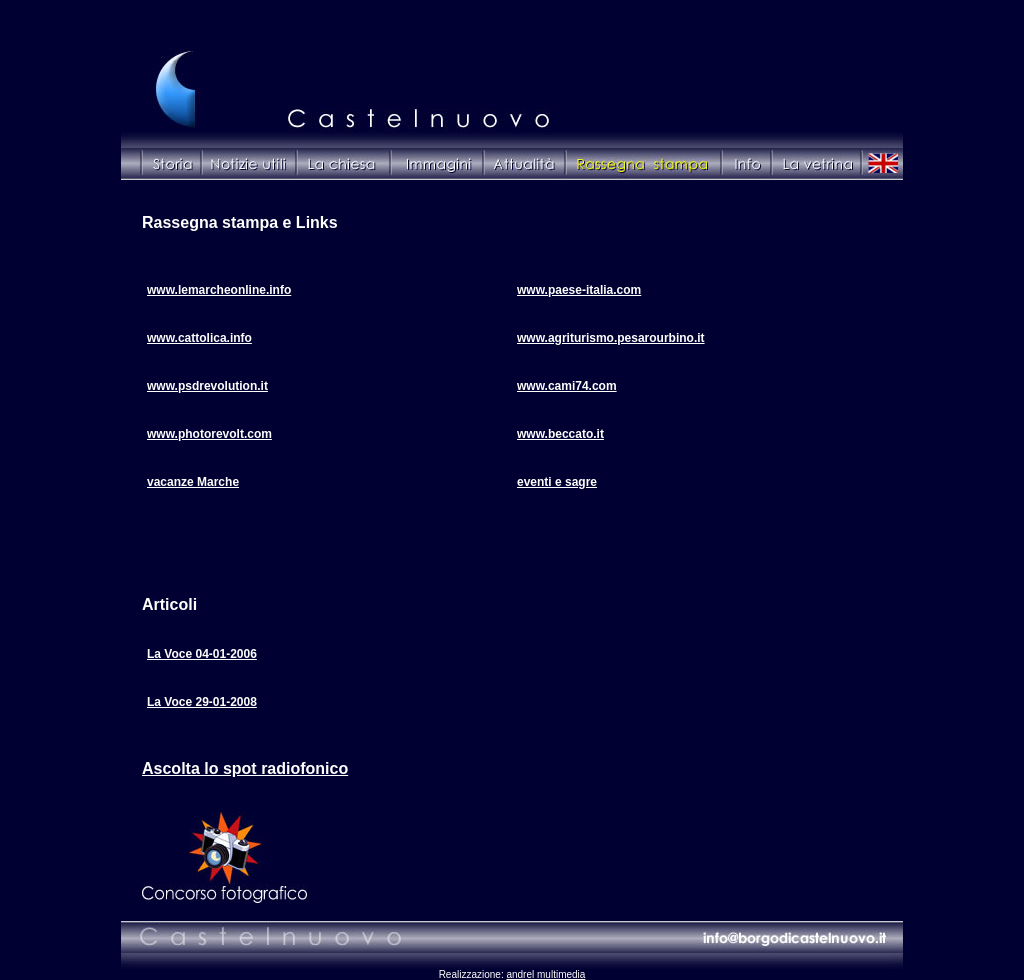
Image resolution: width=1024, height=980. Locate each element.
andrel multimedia (545, 974)
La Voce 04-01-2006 (202, 654)
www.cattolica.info (199, 338)
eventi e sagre (557, 482)
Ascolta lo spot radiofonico (245, 768)
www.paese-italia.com (579, 290)
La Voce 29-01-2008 (202, 702)
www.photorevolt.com (209, 434)
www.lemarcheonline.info (219, 290)
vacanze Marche (193, 482)
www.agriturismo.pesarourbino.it (611, 338)
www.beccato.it (560, 434)
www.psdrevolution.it (207, 386)
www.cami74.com (567, 386)
